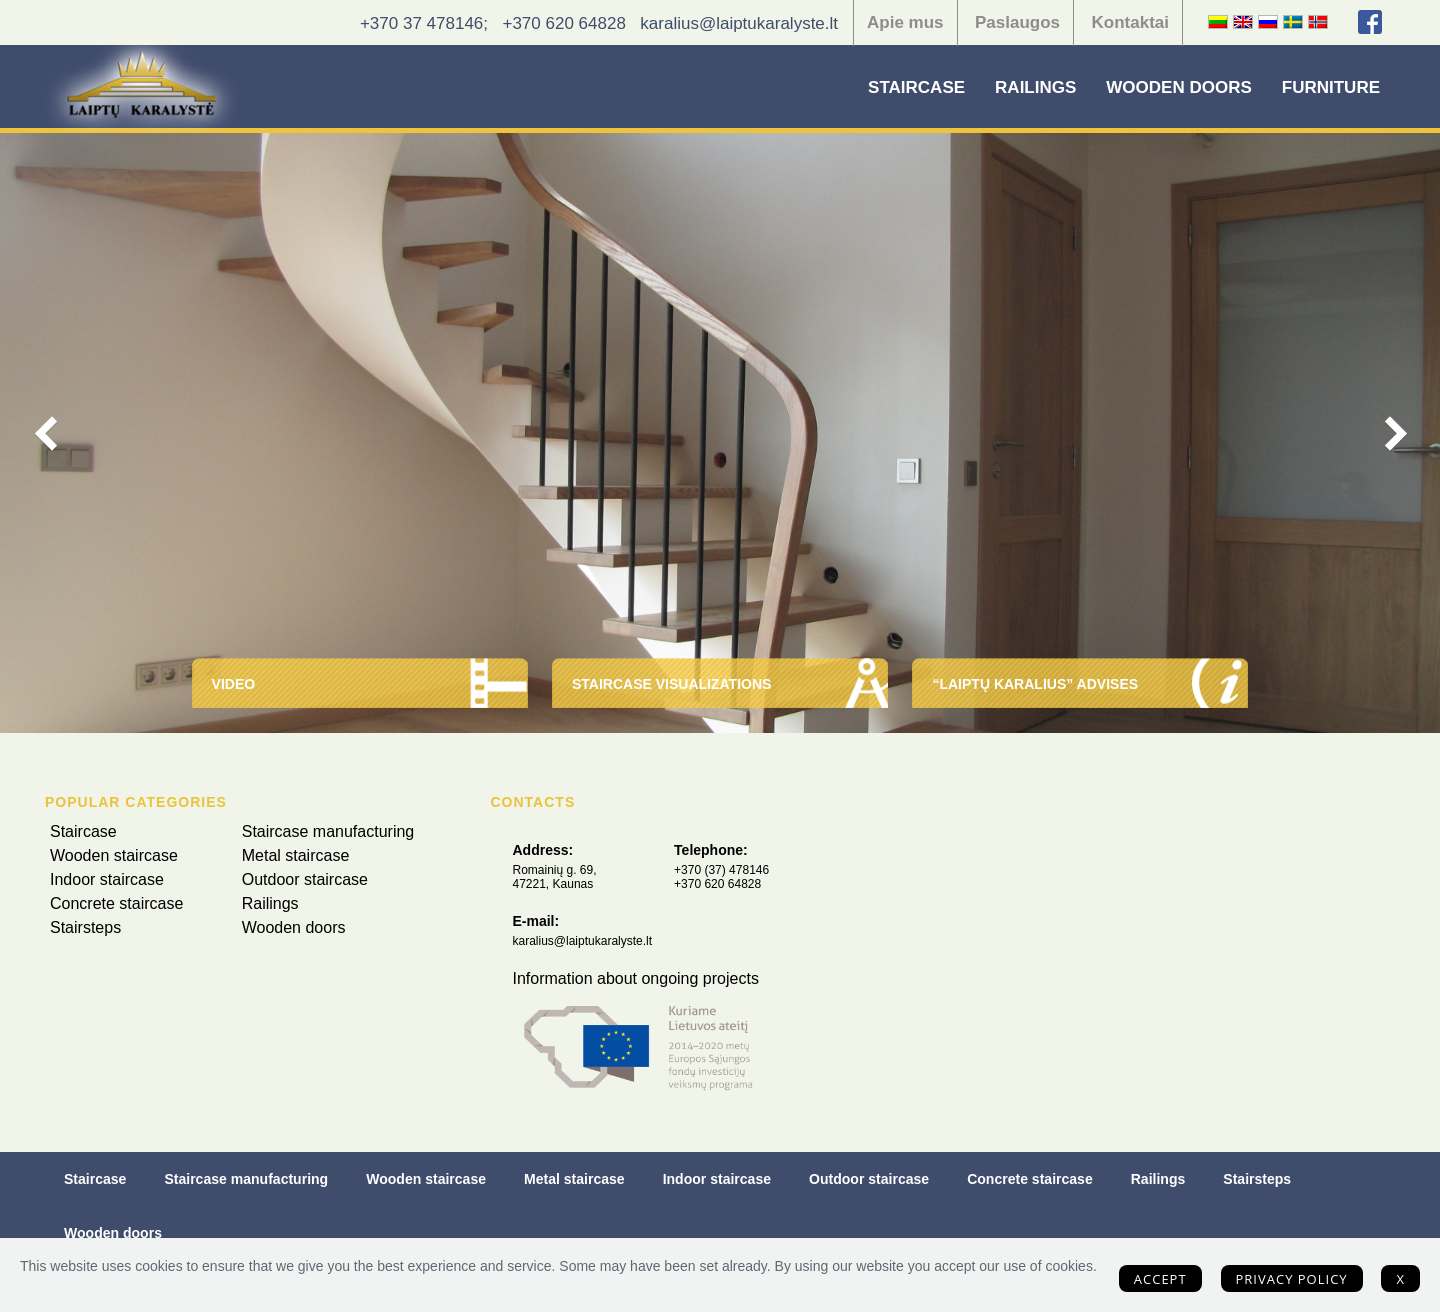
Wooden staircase (114, 855)
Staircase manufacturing (328, 831)
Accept (1160, 1279)
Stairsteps (85, 927)
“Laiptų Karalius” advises (1035, 684)
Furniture (1331, 87)
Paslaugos (1017, 22)
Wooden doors (1178, 87)
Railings (1035, 87)
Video (234, 684)
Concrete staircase (116, 903)
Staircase (916, 87)
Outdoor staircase (305, 879)
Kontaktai (1130, 22)
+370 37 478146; (424, 23)
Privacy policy (1292, 1279)
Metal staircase (296, 855)
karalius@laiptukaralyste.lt (739, 23)
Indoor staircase (107, 879)
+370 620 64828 (563, 23)
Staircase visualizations (671, 684)
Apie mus (905, 22)
